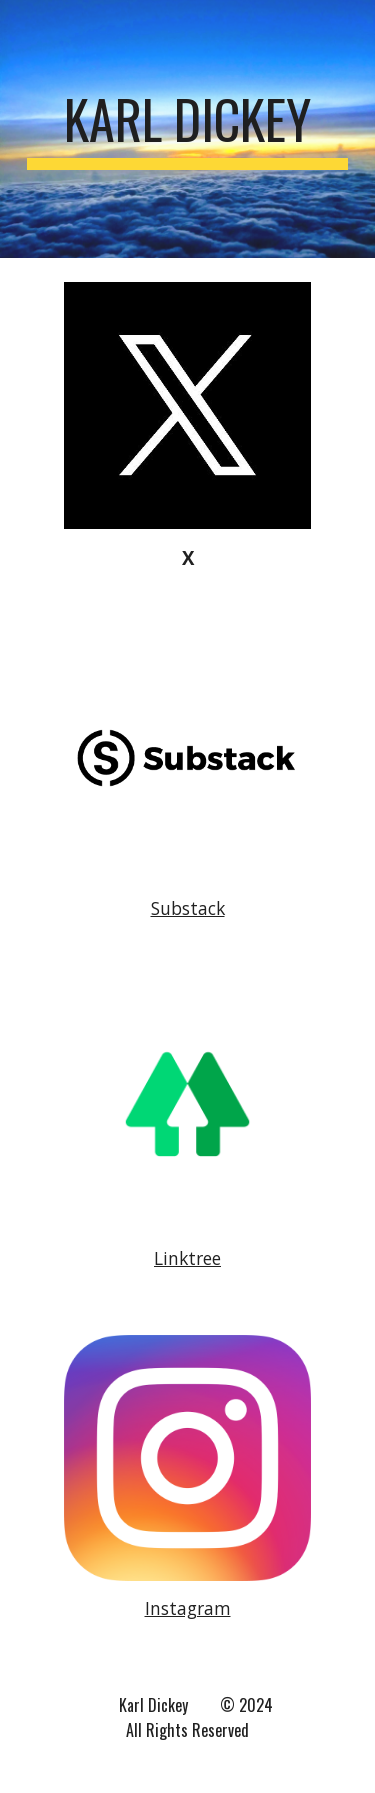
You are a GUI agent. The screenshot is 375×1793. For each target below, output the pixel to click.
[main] (188, 129)
